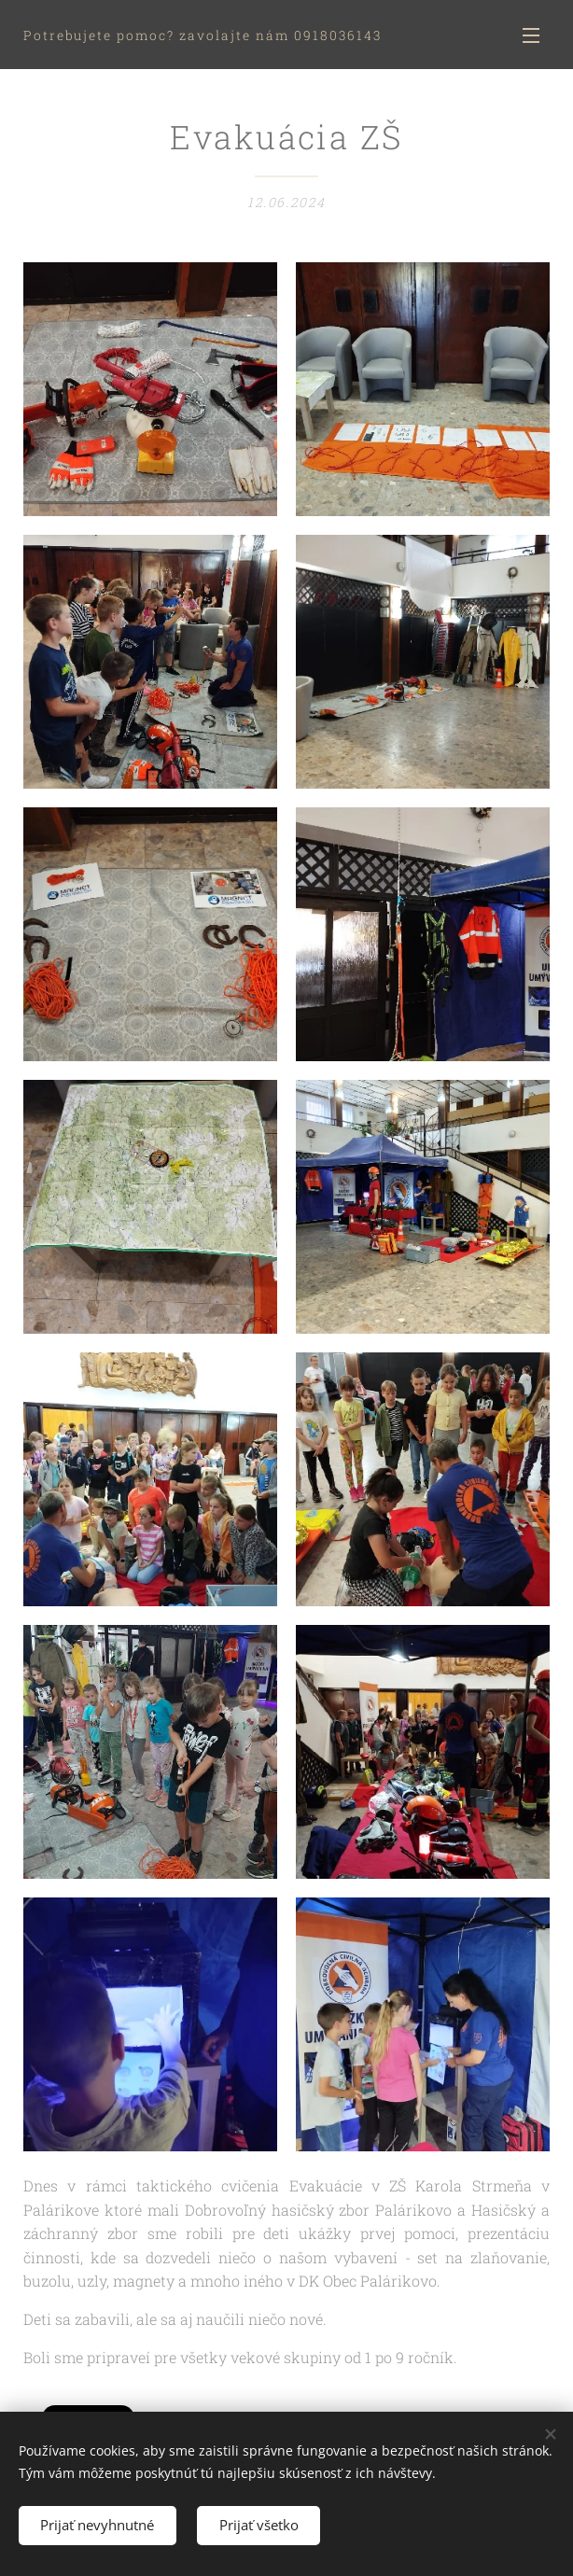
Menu (531, 35)
